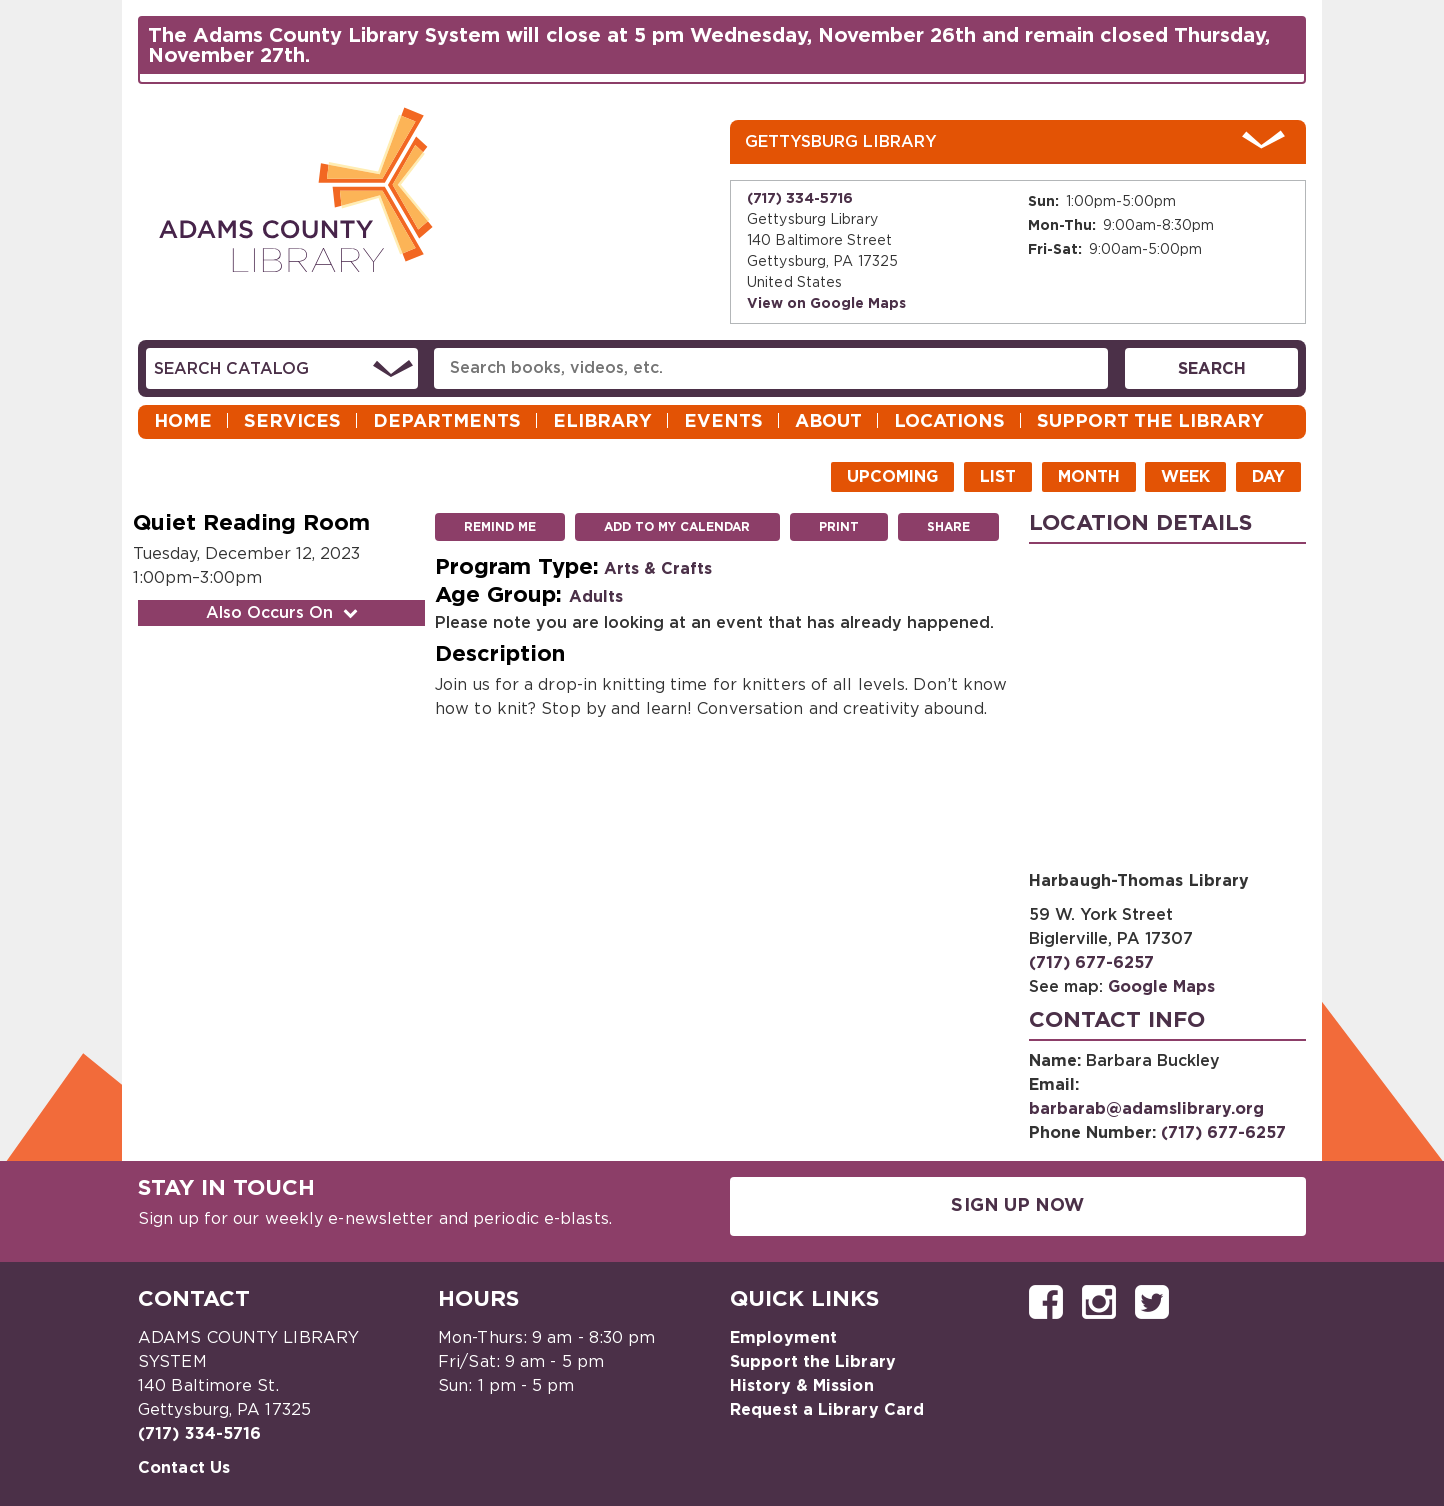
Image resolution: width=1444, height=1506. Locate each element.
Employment (783, 1338)
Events (723, 422)
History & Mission (802, 1386)
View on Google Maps (826, 304)
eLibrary (602, 422)
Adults (596, 597)
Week (1185, 477)
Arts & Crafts (658, 569)
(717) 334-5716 (800, 199)
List (998, 477)
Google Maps (1161, 987)
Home (183, 422)
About (828, 422)
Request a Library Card (827, 1410)
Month (1089, 477)
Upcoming (892, 477)
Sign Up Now (1017, 1206)
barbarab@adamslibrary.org (1146, 1109)
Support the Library (1150, 422)
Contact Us (184, 1468)
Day (1268, 477)
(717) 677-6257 (1091, 963)
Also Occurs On (284, 613)
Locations (949, 422)
